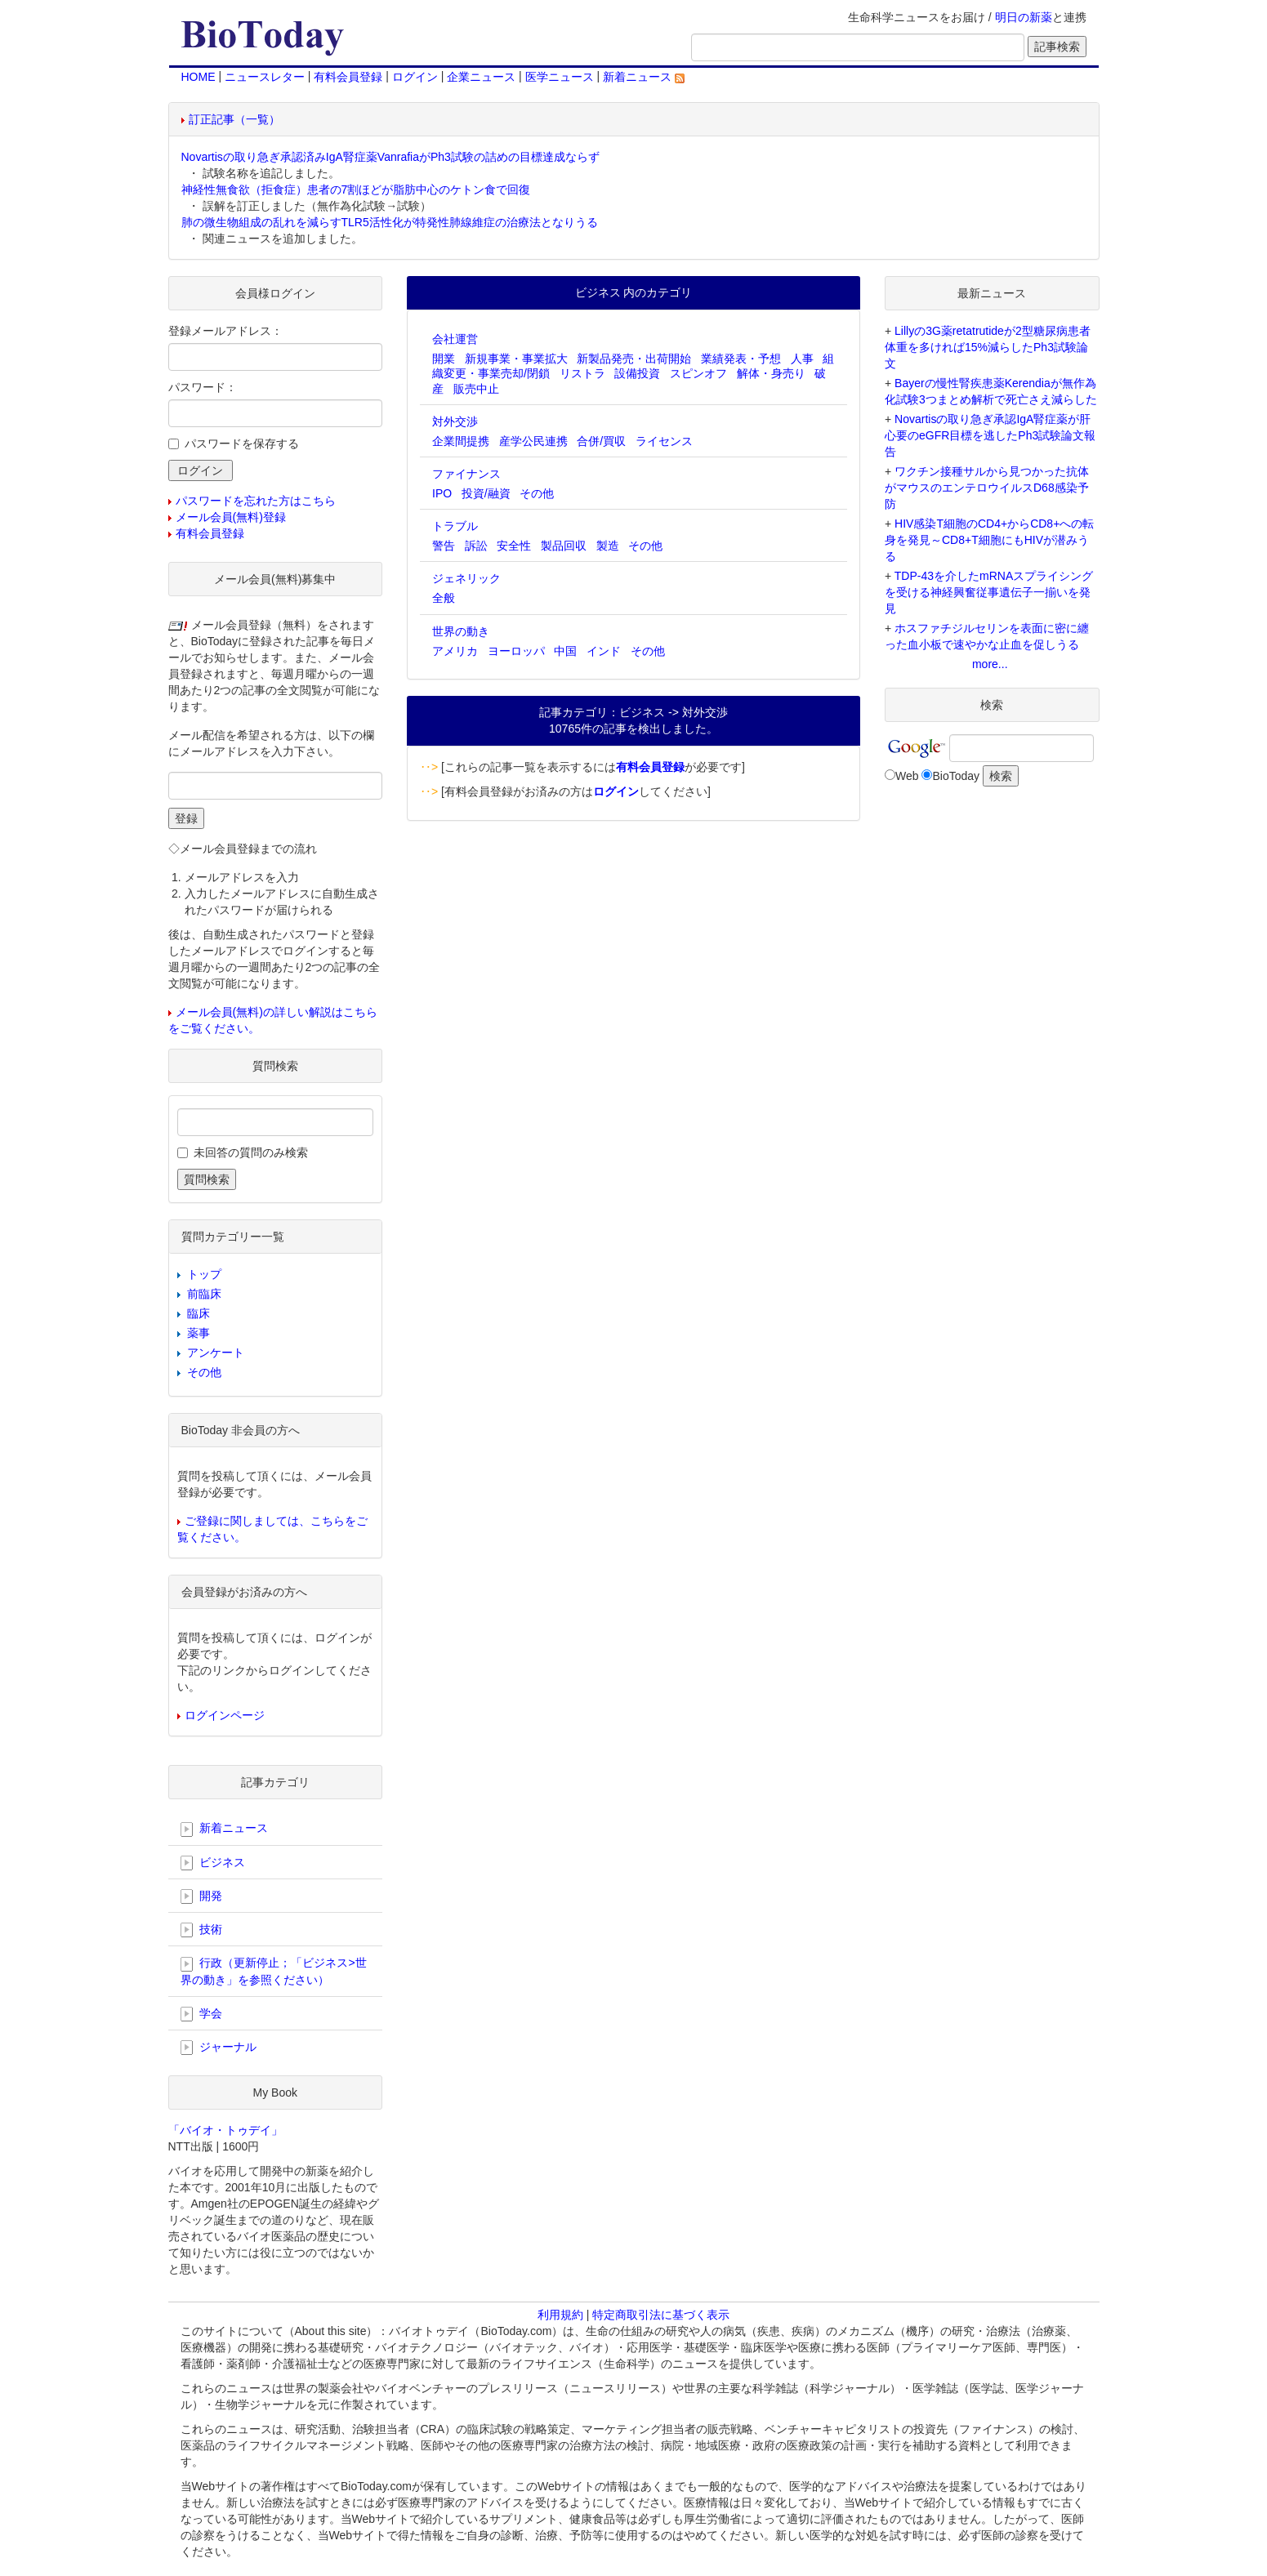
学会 (202, 2014)
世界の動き (460, 631)
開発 (202, 1896)
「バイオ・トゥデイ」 (225, 2130)
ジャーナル (219, 2047)
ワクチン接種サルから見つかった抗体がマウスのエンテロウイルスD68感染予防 (987, 487)
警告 (443, 545)
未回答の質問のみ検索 (251, 1152)
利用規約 (560, 2314)
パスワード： (202, 387)
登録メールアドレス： (225, 330)
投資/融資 (486, 493)
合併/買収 (601, 441)
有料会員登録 (348, 76)
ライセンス (664, 441)
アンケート (215, 1352)
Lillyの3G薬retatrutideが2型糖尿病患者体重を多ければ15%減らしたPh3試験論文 (988, 347)
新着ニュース (644, 76)
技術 (202, 1930)
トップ (204, 1274)
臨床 (198, 1313)
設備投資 (637, 373)
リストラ (582, 373)
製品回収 (564, 545)
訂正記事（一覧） (234, 119)
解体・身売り (771, 373)
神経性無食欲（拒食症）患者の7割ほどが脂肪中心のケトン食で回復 (356, 189)
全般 (443, 597)
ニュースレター (265, 76)
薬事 (198, 1332)
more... (990, 664)
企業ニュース (481, 76)
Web (907, 775)
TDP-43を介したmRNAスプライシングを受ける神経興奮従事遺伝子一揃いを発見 (989, 592)
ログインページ (225, 1715)
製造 (607, 545)
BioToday (955, 775)
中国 (565, 650)
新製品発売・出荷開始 (634, 358)
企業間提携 (460, 441)
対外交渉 (455, 421)
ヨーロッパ (516, 650)
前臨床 (204, 1293)
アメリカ (455, 650)
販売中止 (476, 388)
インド (604, 650)
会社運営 (455, 338)
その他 (537, 493)
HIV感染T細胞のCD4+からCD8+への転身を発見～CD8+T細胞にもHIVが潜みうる (989, 540)
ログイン (415, 76)
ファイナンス (466, 473)
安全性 (514, 545)
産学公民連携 (533, 441)
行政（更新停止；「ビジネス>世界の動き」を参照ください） (274, 1970)
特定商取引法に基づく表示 (660, 2314)
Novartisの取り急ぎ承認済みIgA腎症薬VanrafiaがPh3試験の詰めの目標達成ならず (390, 156)
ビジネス (213, 1863)
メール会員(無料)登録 (231, 517)
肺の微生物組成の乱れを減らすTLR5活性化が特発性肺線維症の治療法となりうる (389, 222)
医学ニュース (559, 76)
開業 (443, 358)
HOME (198, 76)
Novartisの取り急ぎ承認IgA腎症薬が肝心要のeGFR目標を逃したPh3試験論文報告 (990, 435)
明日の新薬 (1023, 17)
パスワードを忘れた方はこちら (256, 500)
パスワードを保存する (242, 443)
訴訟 (476, 545)
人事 (802, 358)
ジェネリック (466, 578)
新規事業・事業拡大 (516, 358)
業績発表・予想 (741, 358)
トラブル (455, 526)
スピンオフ (698, 373)
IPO (442, 493)
